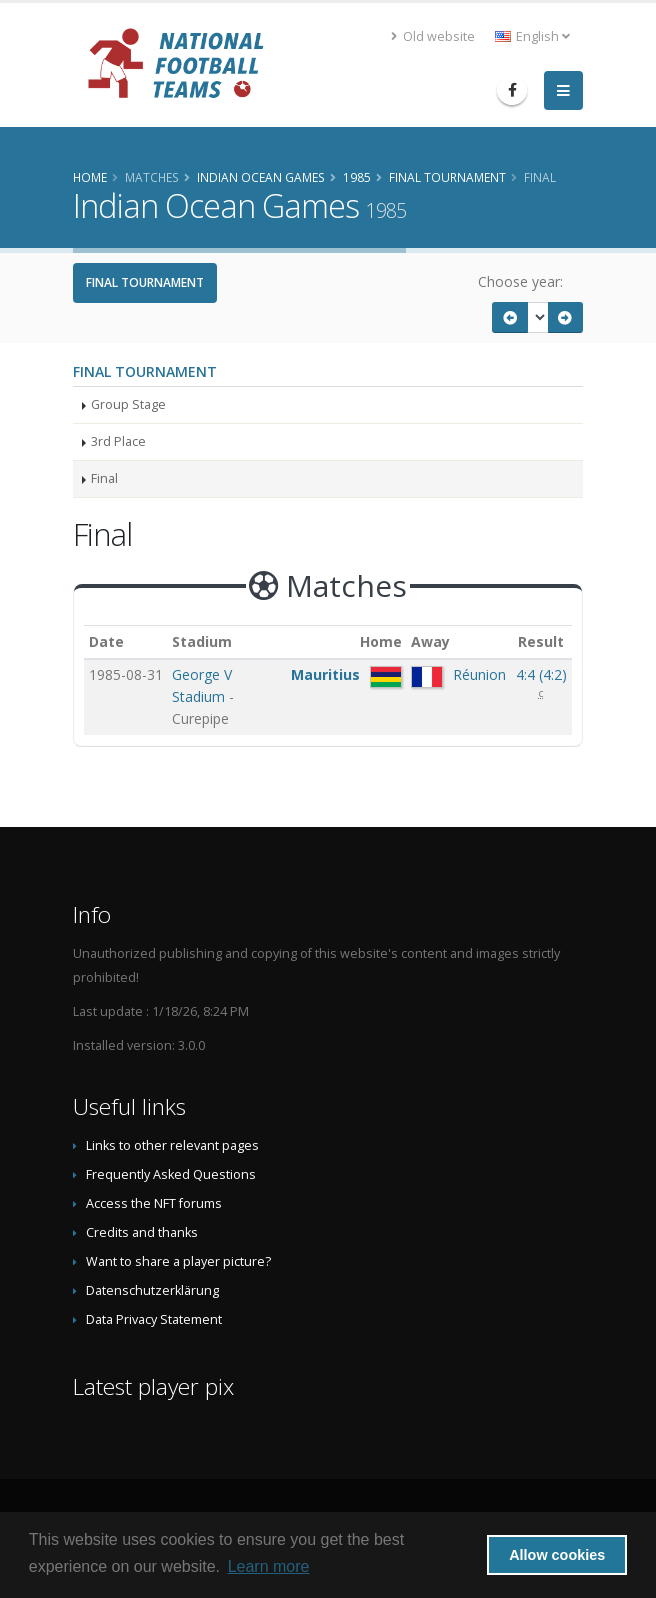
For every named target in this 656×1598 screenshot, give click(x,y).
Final (104, 478)
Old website (433, 36)
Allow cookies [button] (557, 1555)
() (541, 674)
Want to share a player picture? (178, 1261)
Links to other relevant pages (172, 1145)
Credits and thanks (142, 1232)
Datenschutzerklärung (152, 1290)
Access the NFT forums (154, 1203)
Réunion (479, 674)
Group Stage (128, 404)
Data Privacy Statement (154, 1319)
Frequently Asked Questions (171, 1174)
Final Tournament (145, 282)
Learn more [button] (269, 1566)
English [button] (532, 36)
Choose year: (520, 281)
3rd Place (118, 441)
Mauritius (325, 674)
